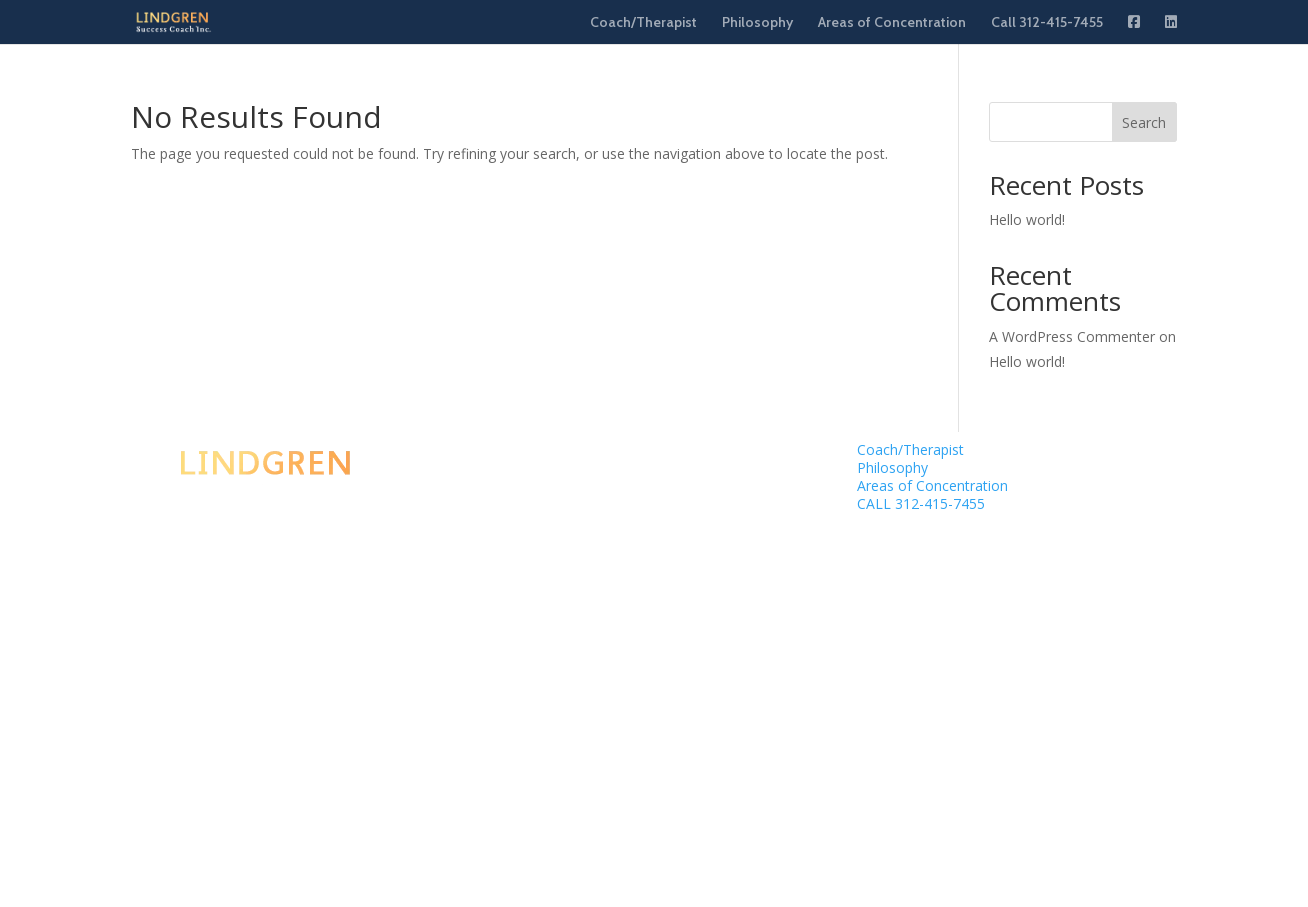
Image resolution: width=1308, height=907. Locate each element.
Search (1144, 122)
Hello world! (1027, 219)
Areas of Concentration (892, 23)
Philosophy (757, 23)
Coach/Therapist (643, 23)
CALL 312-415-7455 (921, 503)
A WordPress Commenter (1072, 336)
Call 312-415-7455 (1047, 23)
